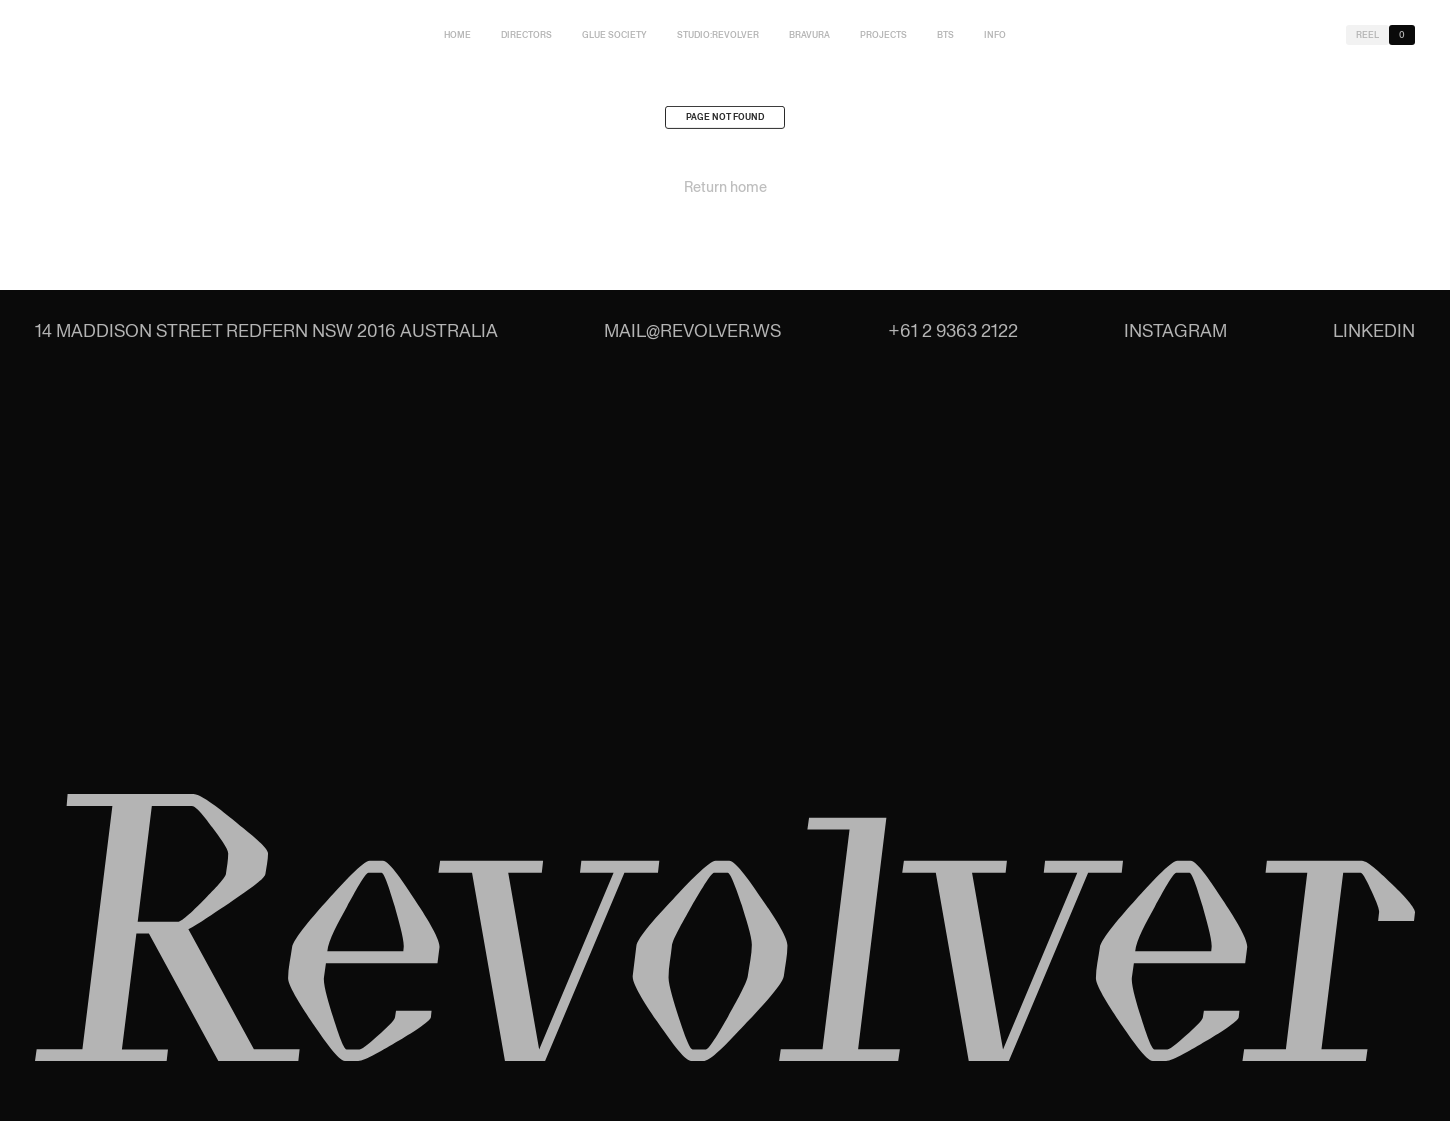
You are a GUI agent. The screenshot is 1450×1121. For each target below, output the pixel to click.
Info (995, 35)
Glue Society (614, 35)
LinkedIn (1374, 330)
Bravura (809, 35)
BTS (945, 35)
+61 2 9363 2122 (953, 330)
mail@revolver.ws (692, 330)
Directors (526, 35)
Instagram (1175, 330)
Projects (883, 35)
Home (457, 35)
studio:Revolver (718, 35)
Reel (1367, 35)
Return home (725, 191)
